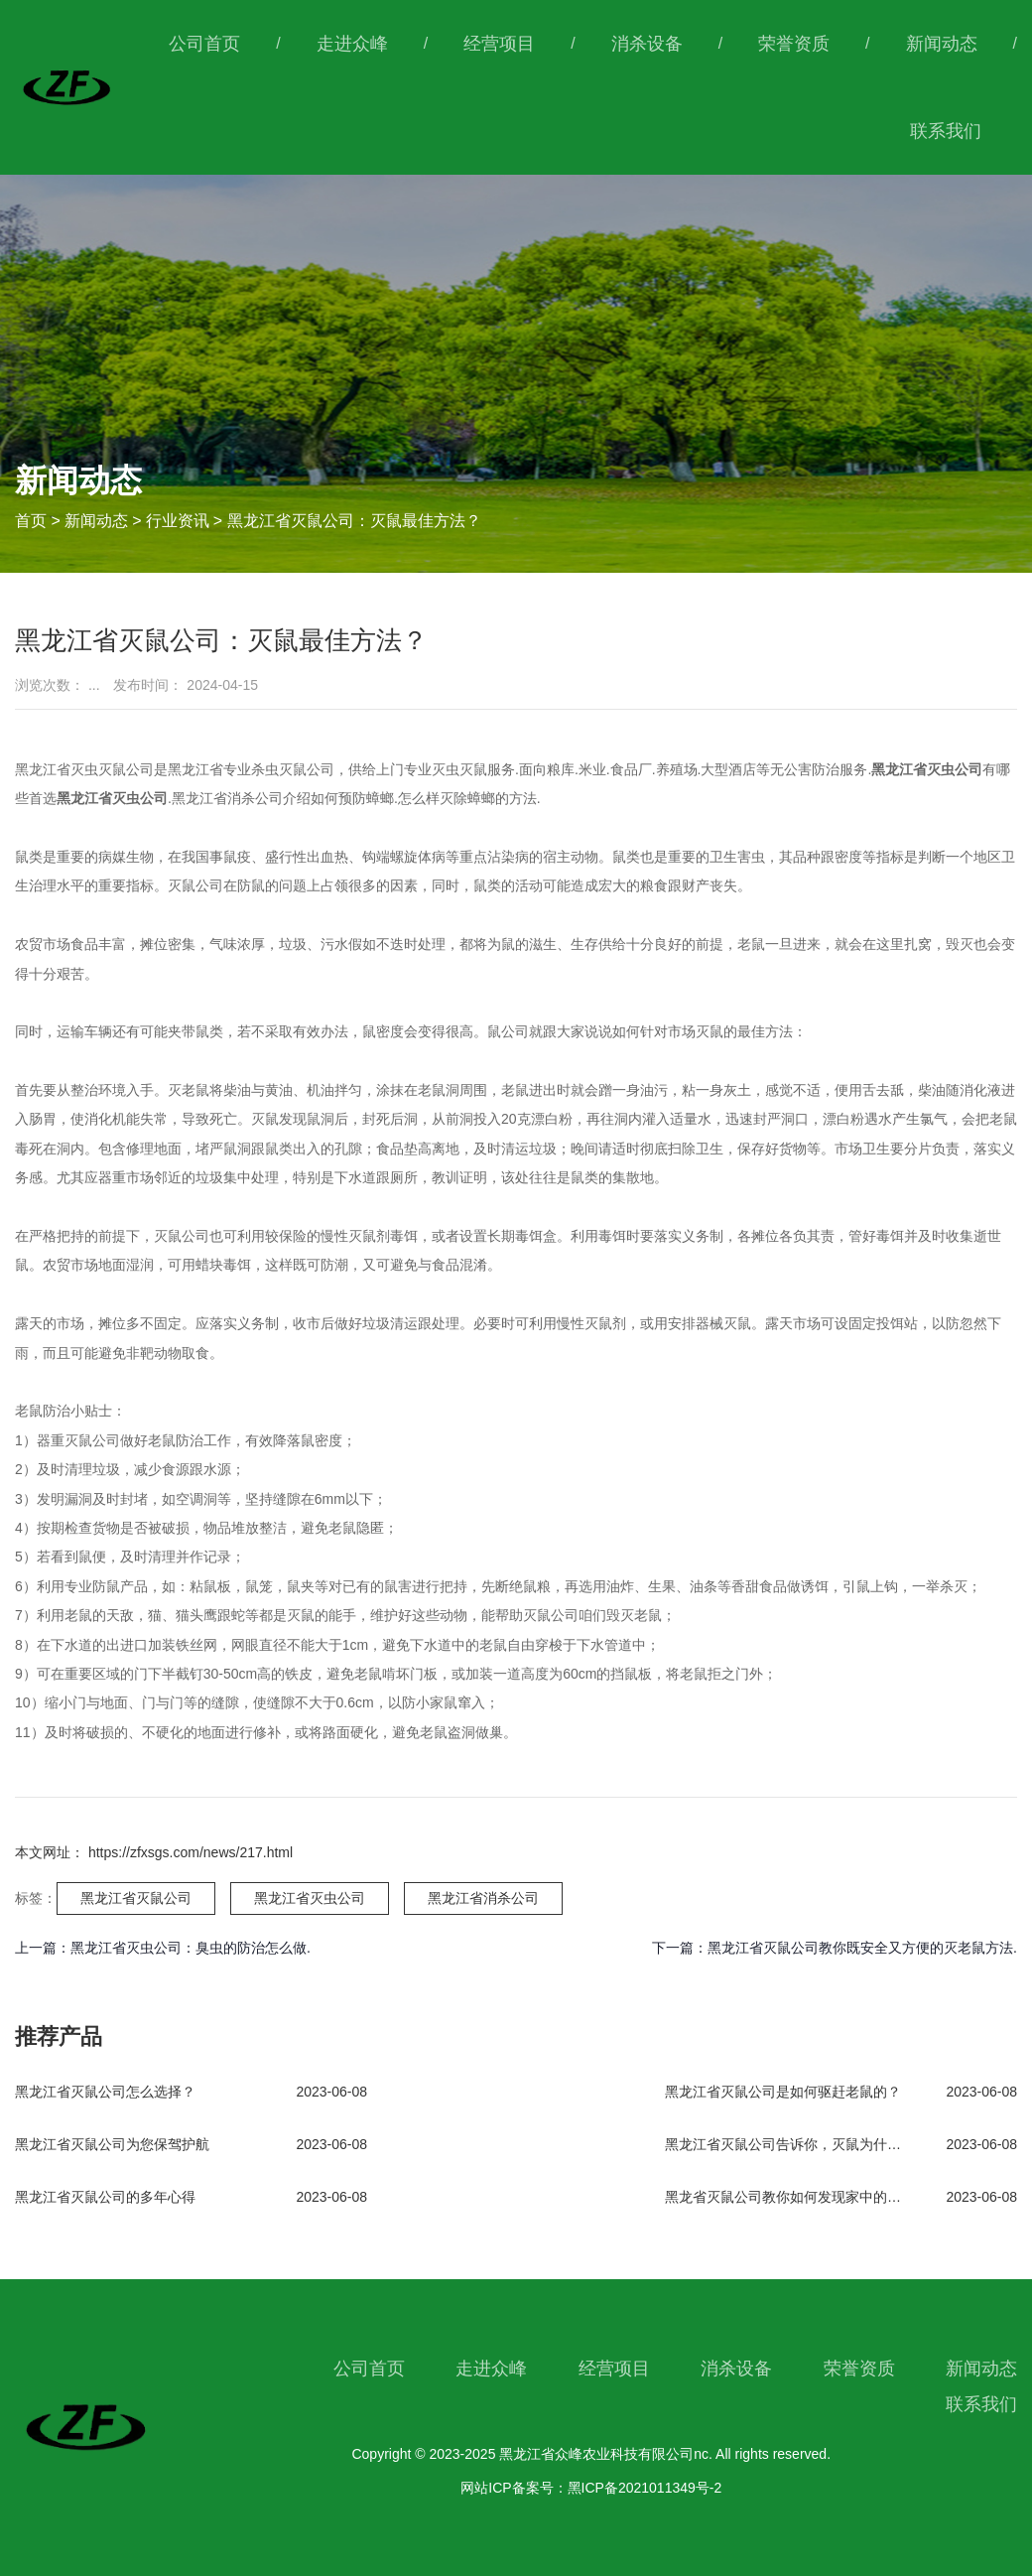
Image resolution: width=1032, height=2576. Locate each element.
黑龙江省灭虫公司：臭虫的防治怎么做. (190, 1948)
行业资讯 (177, 520)
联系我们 (945, 131)
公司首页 (204, 44)
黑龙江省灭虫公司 (309, 1898)
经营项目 (499, 44)
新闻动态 (941, 44)
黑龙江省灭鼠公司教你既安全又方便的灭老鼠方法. (862, 1948)
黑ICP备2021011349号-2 (645, 2488)
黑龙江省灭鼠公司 (136, 1898)
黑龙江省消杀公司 (483, 1898)
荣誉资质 (794, 44)
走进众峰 (352, 44)
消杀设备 (647, 44)
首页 (33, 520)
